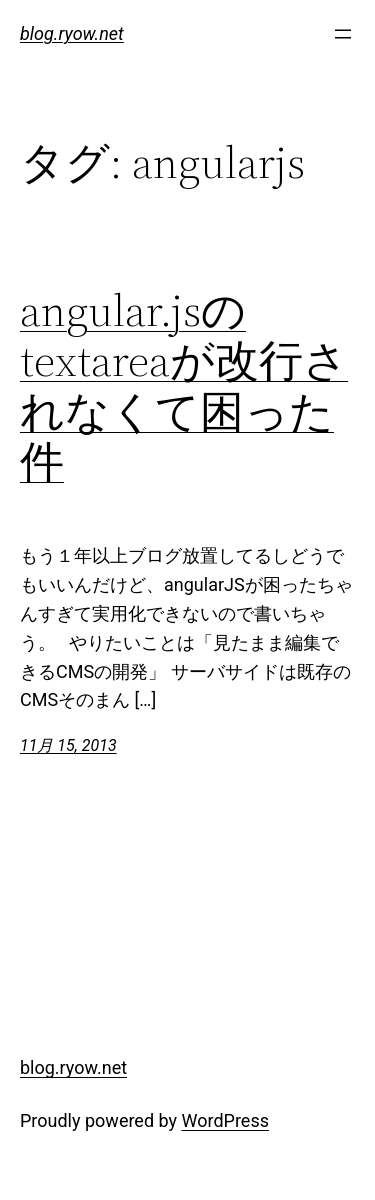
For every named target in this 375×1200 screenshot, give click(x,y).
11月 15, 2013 (68, 745)
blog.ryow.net (72, 33)
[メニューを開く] (343, 34)
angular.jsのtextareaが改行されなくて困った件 (184, 387)
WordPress (225, 1120)
